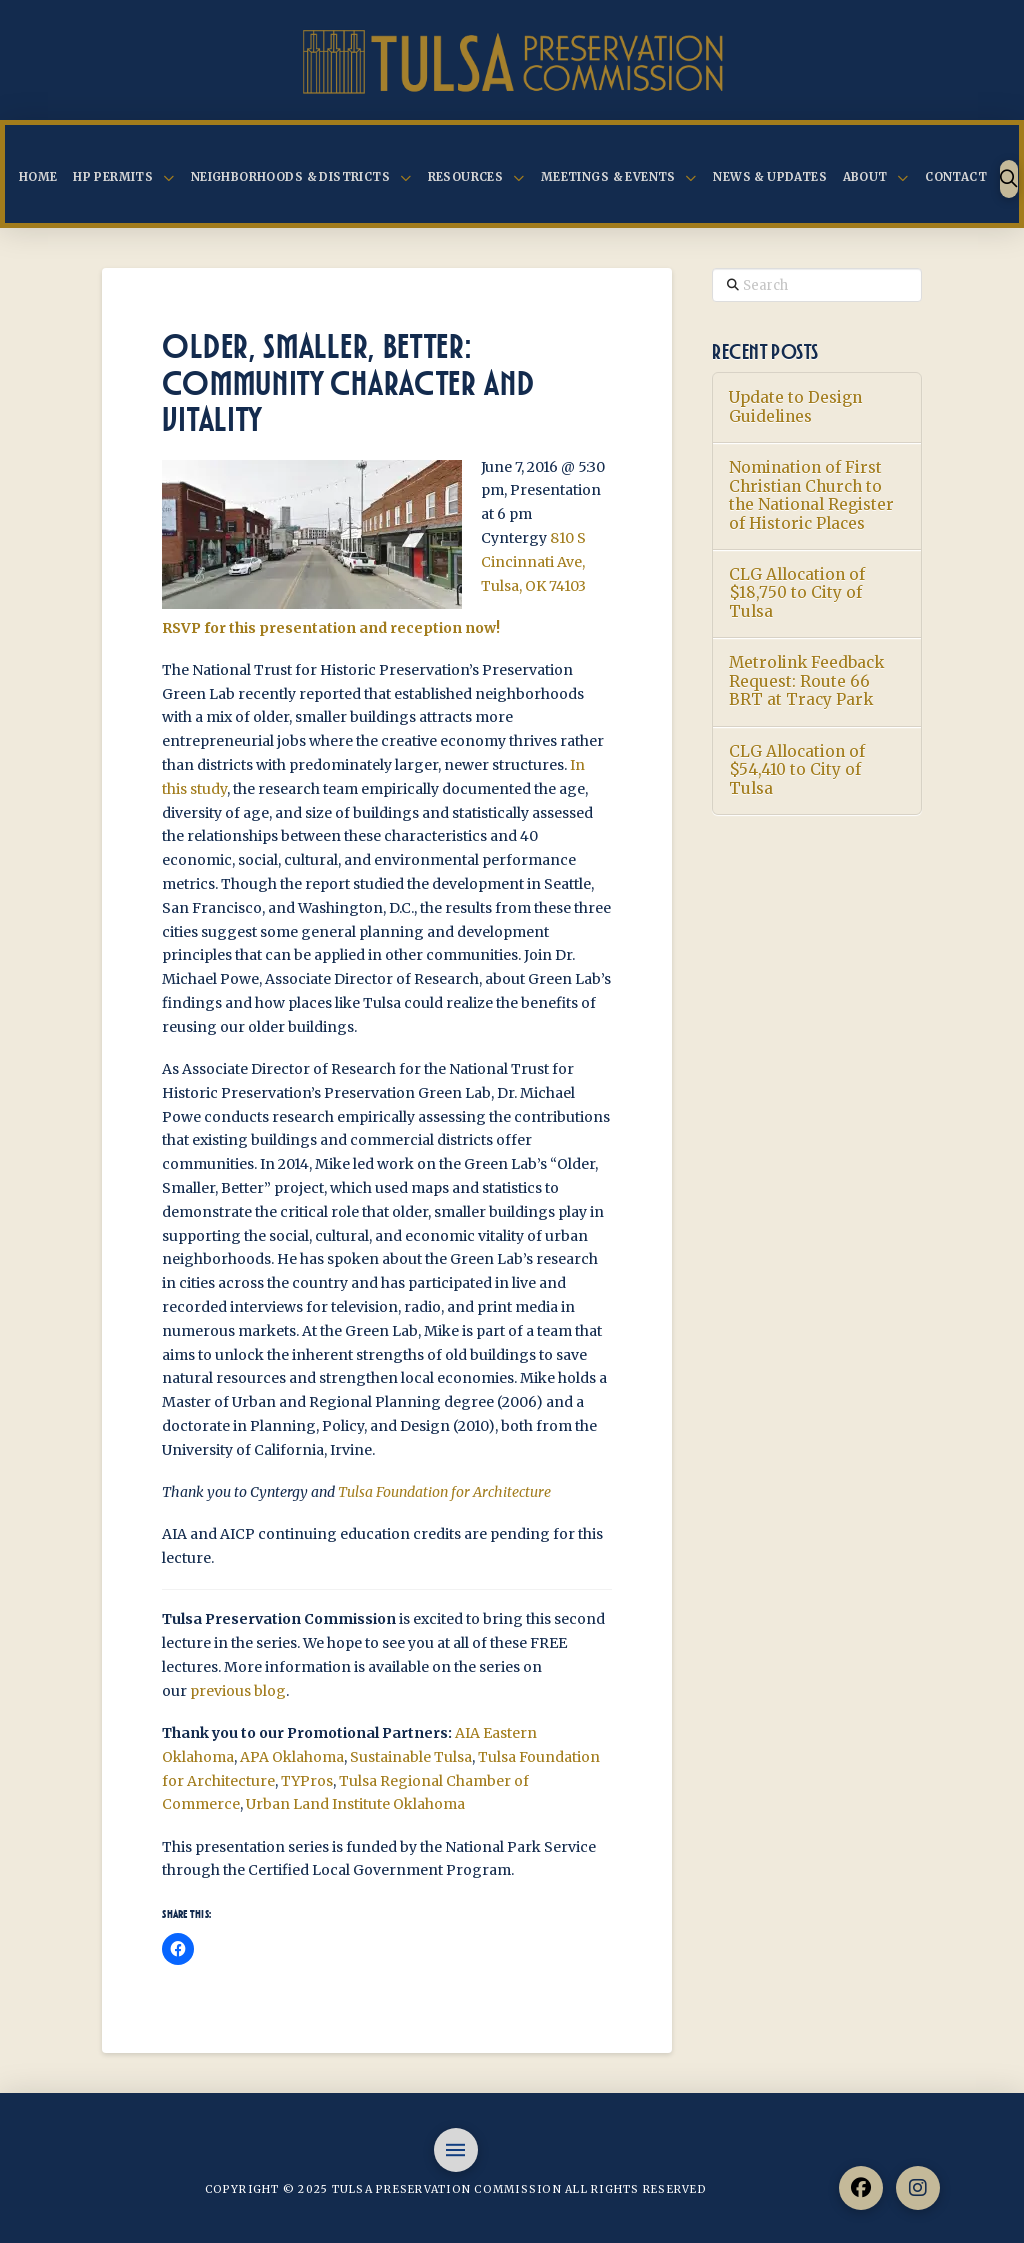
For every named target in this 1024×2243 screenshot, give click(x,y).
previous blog (238, 1691)
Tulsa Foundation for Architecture (446, 1492)
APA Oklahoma (292, 1757)
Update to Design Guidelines (795, 407)
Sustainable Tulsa (411, 1757)
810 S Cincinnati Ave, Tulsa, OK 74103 (533, 562)
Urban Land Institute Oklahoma (355, 1804)
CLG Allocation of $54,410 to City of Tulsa (797, 770)
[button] (1009, 179)
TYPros (307, 1781)
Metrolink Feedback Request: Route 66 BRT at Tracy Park (806, 681)
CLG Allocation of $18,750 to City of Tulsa (797, 593)
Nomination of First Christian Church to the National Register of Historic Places (811, 496)
